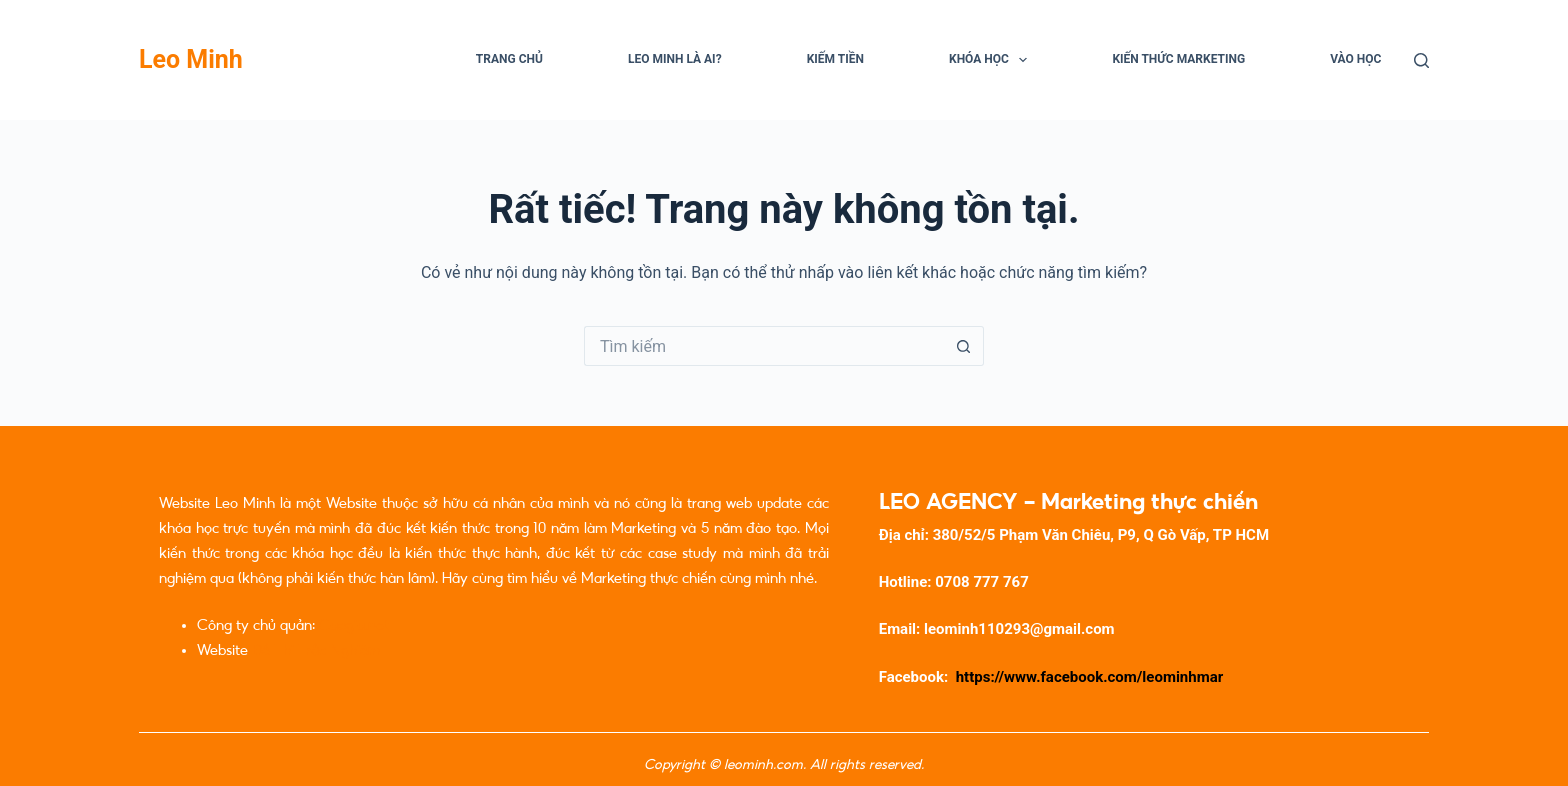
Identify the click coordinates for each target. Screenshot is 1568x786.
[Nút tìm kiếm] (964, 346)
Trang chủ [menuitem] (509, 59)
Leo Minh (191, 59)
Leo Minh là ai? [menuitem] (675, 59)
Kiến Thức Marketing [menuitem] (1178, 59)
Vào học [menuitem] (1355, 59)
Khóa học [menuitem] (992, 60)
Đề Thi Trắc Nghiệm (316, 650)
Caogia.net (354, 625)
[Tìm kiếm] (1421, 60)
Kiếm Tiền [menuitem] (835, 59)
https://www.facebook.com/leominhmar (1090, 677)
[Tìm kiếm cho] (764, 346)
